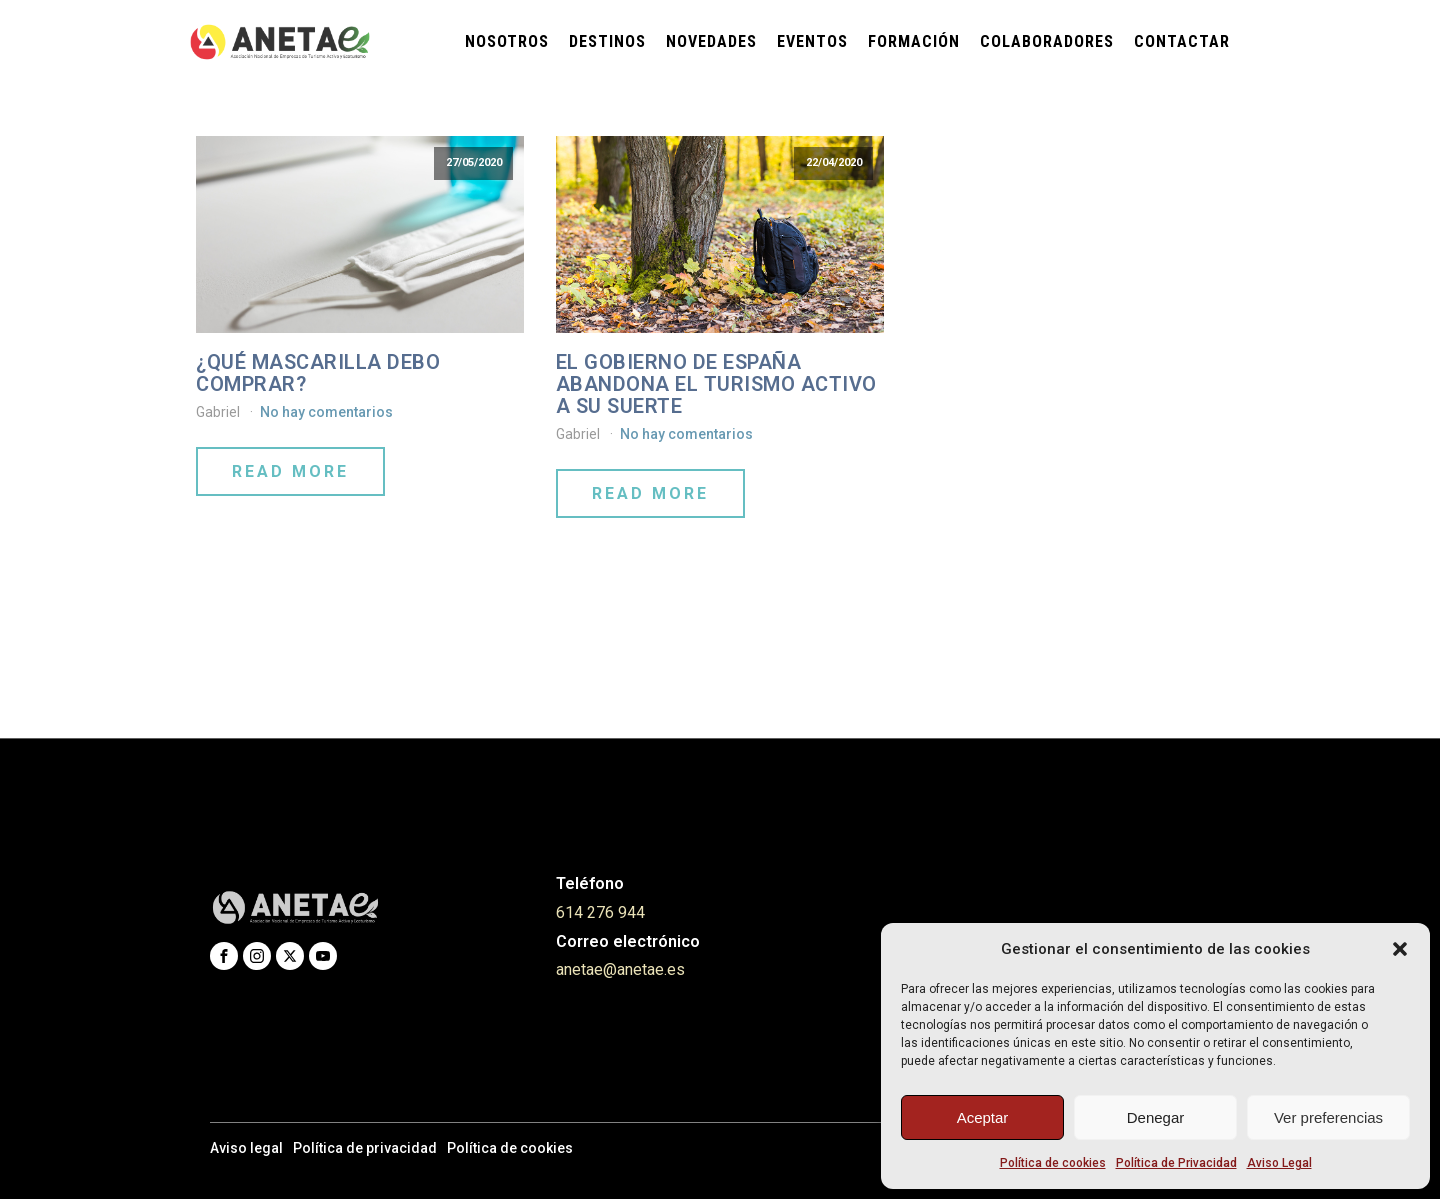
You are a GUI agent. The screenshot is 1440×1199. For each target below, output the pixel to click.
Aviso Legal (1279, 1163)
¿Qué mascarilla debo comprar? (318, 373)
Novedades (711, 41)
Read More (290, 471)
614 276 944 (600, 912)
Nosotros (507, 41)
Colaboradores (1047, 41)
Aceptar (983, 1117)
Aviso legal (246, 1148)
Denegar (1156, 1117)
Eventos (812, 41)
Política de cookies (1053, 1163)
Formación (914, 41)
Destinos (607, 41)
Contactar (1182, 41)
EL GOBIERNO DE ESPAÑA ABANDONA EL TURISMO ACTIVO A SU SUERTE (716, 384)
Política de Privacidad (1176, 1163)
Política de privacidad (365, 1148)
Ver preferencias (1328, 1117)
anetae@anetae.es (620, 969)
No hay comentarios (326, 412)
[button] (1400, 949)
